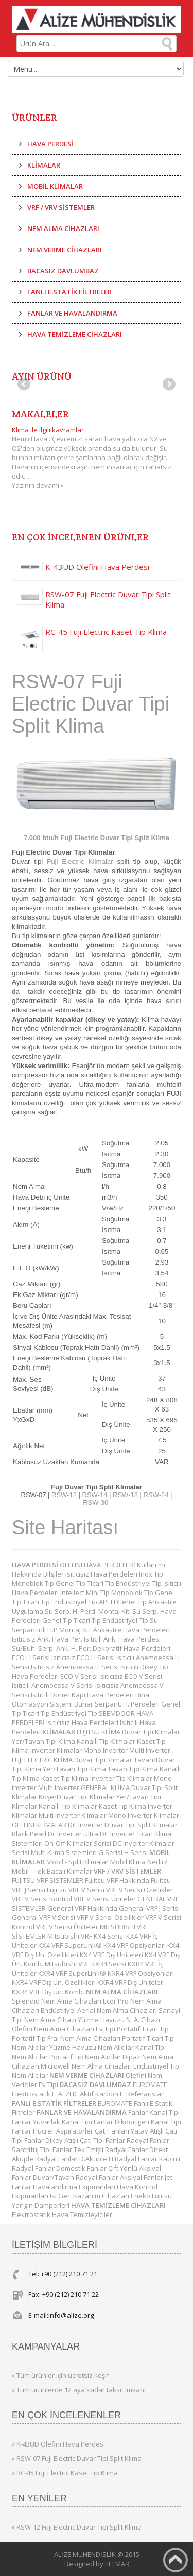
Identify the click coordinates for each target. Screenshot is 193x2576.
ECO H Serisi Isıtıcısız (44, 1657)
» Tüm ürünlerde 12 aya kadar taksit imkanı (79, 2389)
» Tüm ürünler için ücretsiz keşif (60, 2375)
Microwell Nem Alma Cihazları (87, 2066)
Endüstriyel (59, 2010)
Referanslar (145, 2093)
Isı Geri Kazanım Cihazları (90, 2196)
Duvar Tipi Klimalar (151, 1731)
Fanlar (138, 2112)
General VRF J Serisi (149, 1908)
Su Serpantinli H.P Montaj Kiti (85, 1625)
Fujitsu (162, 2196)
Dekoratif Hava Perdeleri (131, 1648)
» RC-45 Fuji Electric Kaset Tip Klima (65, 2472)
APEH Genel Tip (123, 1601)
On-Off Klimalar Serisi (78, 1843)
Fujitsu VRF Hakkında (118, 1880)
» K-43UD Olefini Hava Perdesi (58, 2444)
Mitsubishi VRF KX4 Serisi (86, 1936)
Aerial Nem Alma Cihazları (118, 2010)
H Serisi (136, 1852)
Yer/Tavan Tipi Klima (44, 1741)
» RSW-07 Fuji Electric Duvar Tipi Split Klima (77, 2458)
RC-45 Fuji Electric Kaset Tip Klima (106, 632)
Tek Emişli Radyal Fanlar (111, 2149)
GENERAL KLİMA (106, 1787)
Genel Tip (71, 1583)
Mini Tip (98, 1592)
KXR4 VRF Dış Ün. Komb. (49, 1991)
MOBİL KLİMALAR (55, 186)
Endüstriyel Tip (139, 1583)
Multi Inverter (149, 1750)
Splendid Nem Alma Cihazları (57, 2001)
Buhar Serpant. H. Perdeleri (117, 1704)
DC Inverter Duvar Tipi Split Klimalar (123, 1824)
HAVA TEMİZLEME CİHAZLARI (74, 334)
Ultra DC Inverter (109, 1834)
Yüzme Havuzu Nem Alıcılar (92, 2047)
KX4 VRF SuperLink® (70, 1945)
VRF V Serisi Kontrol (43, 1899)
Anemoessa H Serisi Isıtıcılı (98, 1666)
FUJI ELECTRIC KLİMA (43, 1759)
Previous (24, 384)
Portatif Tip (29, 2038)
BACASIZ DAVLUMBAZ (63, 270)
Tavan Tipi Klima (134, 1769)
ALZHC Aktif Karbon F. (92, 2093)
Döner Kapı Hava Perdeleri (92, 1694)
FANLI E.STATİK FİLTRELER (69, 292)
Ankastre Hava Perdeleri (131, 1629)
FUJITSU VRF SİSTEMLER (48, 1880)
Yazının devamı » (38, 485)
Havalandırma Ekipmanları (75, 2186)
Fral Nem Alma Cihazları (84, 2038)
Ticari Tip (101, 1583)
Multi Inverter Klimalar (73, 1815)
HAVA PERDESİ (50, 144)
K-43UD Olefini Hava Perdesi (97, 567)
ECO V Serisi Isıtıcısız (92, 1676)
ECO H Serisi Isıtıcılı (106, 1657)
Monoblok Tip (34, 1583)
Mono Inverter (106, 1750)
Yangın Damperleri (41, 2205)
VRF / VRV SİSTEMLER (61, 207)
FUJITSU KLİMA (99, 1731)
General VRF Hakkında (83, 1908)
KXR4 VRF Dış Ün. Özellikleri (54, 1982)
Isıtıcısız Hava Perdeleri (102, 1574)
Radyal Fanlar (148, 2140)
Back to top (175, 2560)
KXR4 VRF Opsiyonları (141, 1973)
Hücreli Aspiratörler (64, 2131)
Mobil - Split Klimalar (78, 1861)
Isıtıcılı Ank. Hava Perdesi (122, 1639)
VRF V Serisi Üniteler (105, 1899)
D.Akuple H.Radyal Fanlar (119, 2158)
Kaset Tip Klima (65, 1778)
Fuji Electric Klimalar (80, 861)
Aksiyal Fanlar (142, 2177)
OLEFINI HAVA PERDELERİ (98, 1564)
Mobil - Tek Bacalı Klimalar (53, 1871)
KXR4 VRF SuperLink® (73, 1973)
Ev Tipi (106, 2028)
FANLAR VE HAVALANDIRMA (72, 313)
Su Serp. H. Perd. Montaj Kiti (88, 1611)
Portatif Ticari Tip (143, 2028)
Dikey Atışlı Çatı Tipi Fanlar (86, 2140)
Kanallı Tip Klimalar (107, 1741)
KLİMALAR (43, 165)
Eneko (141, 2196)
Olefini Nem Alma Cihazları (54, 2028)
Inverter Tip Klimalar (122, 1778)
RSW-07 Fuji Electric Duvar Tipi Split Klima (108, 599)
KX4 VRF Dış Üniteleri (112, 1954)
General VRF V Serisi (44, 1917)
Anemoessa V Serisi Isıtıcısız (75, 1685)
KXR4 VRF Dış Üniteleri (131, 1982)
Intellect (73, 1592)
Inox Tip (151, 1574)
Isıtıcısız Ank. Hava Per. (48, 1639)
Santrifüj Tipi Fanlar (43, 2149)
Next (168, 384)
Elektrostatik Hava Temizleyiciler (62, 2214)
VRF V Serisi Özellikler (139, 1889)
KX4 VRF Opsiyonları (135, 1945)
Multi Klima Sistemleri (64, 1852)
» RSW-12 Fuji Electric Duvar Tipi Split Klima (77, 2527)
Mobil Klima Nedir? (138, 1861)
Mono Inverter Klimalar (143, 1815)
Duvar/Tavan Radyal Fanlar (76, 2177)
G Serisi (111, 1852)
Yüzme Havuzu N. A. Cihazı (119, 2019)
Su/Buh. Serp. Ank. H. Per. (52, 1648)
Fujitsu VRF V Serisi (76, 1889)
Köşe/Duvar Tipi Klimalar (77, 1796)
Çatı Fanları (113, 2131)
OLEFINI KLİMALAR (40, 1824)
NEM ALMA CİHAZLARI (63, 228)
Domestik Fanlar (82, 2168)
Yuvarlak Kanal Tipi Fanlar (74, 2121)
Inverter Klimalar (56, 1750)
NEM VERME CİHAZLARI (64, 249)
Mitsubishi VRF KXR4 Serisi (86, 1963)
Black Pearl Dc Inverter (47, 1834)
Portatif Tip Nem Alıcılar (85, 2056)
